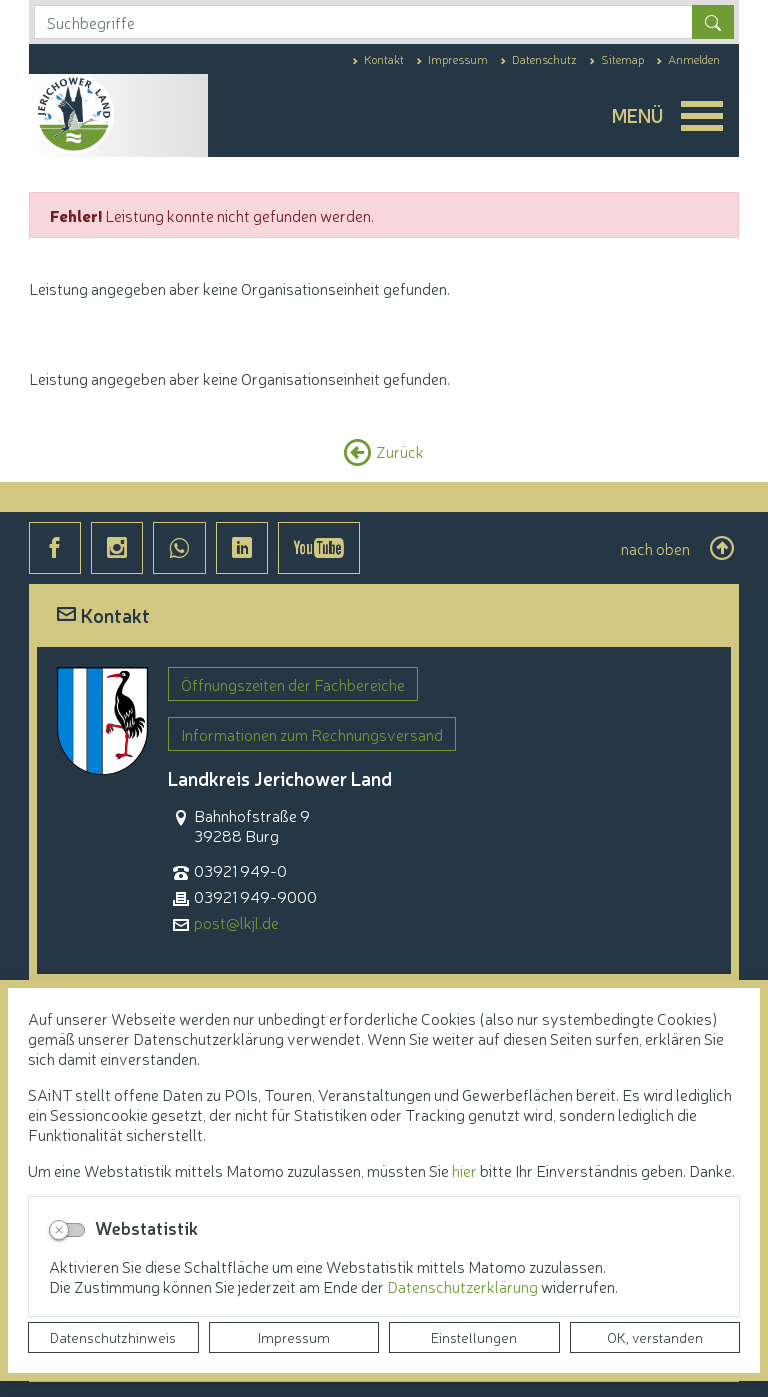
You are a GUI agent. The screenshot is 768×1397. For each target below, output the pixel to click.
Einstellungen (474, 1337)
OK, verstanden (655, 1337)
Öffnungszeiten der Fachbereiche (293, 684)
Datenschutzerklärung (464, 1286)
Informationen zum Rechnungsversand (312, 734)
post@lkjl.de (236, 922)
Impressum (294, 1337)
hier (464, 1170)
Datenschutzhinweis (113, 1337)
